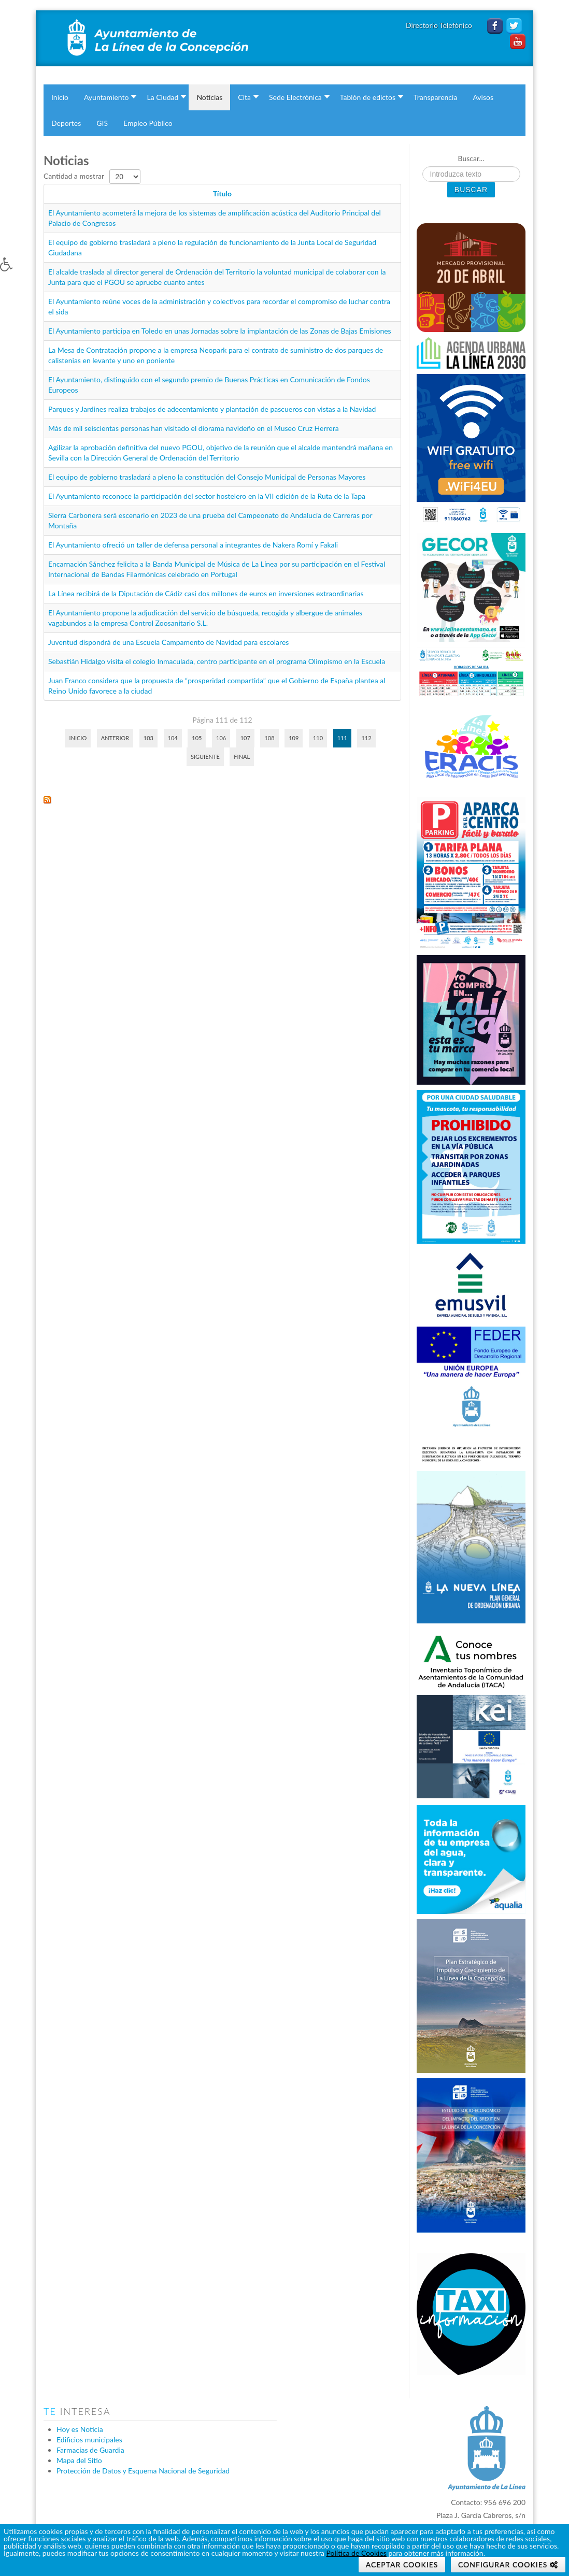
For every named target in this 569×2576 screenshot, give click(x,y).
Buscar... (471, 158)
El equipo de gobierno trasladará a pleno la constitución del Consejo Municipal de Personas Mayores (206, 476)
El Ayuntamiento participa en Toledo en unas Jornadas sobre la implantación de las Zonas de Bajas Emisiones (219, 330)
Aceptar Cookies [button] (402, 2564)
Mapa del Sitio (79, 2460)
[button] (17, 271)
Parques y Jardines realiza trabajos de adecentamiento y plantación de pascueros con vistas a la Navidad (212, 409)
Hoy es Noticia (79, 2429)
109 (293, 738)
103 (148, 738)
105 (197, 738)
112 (366, 738)
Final (242, 756)
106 (221, 738)
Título (222, 193)
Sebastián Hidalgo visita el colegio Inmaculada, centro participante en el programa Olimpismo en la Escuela (216, 661)
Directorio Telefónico (440, 25)
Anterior (115, 738)
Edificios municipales (89, 2439)
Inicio (78, 738)
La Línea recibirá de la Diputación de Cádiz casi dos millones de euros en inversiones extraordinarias (205, 593)
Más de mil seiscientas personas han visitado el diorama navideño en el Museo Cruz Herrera (193, 428)
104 (173, 738)
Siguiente (205, 756)
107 (245, 738)
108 (269, 738)
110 (318, 738)
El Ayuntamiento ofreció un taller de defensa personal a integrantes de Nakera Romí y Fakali (193, 544)
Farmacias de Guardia (90, 2449)
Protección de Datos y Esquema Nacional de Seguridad (143, 2470)
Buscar (471, 189)
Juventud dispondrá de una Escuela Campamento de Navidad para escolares (168, 642)
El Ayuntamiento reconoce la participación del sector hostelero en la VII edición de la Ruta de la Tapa (206, 496)
